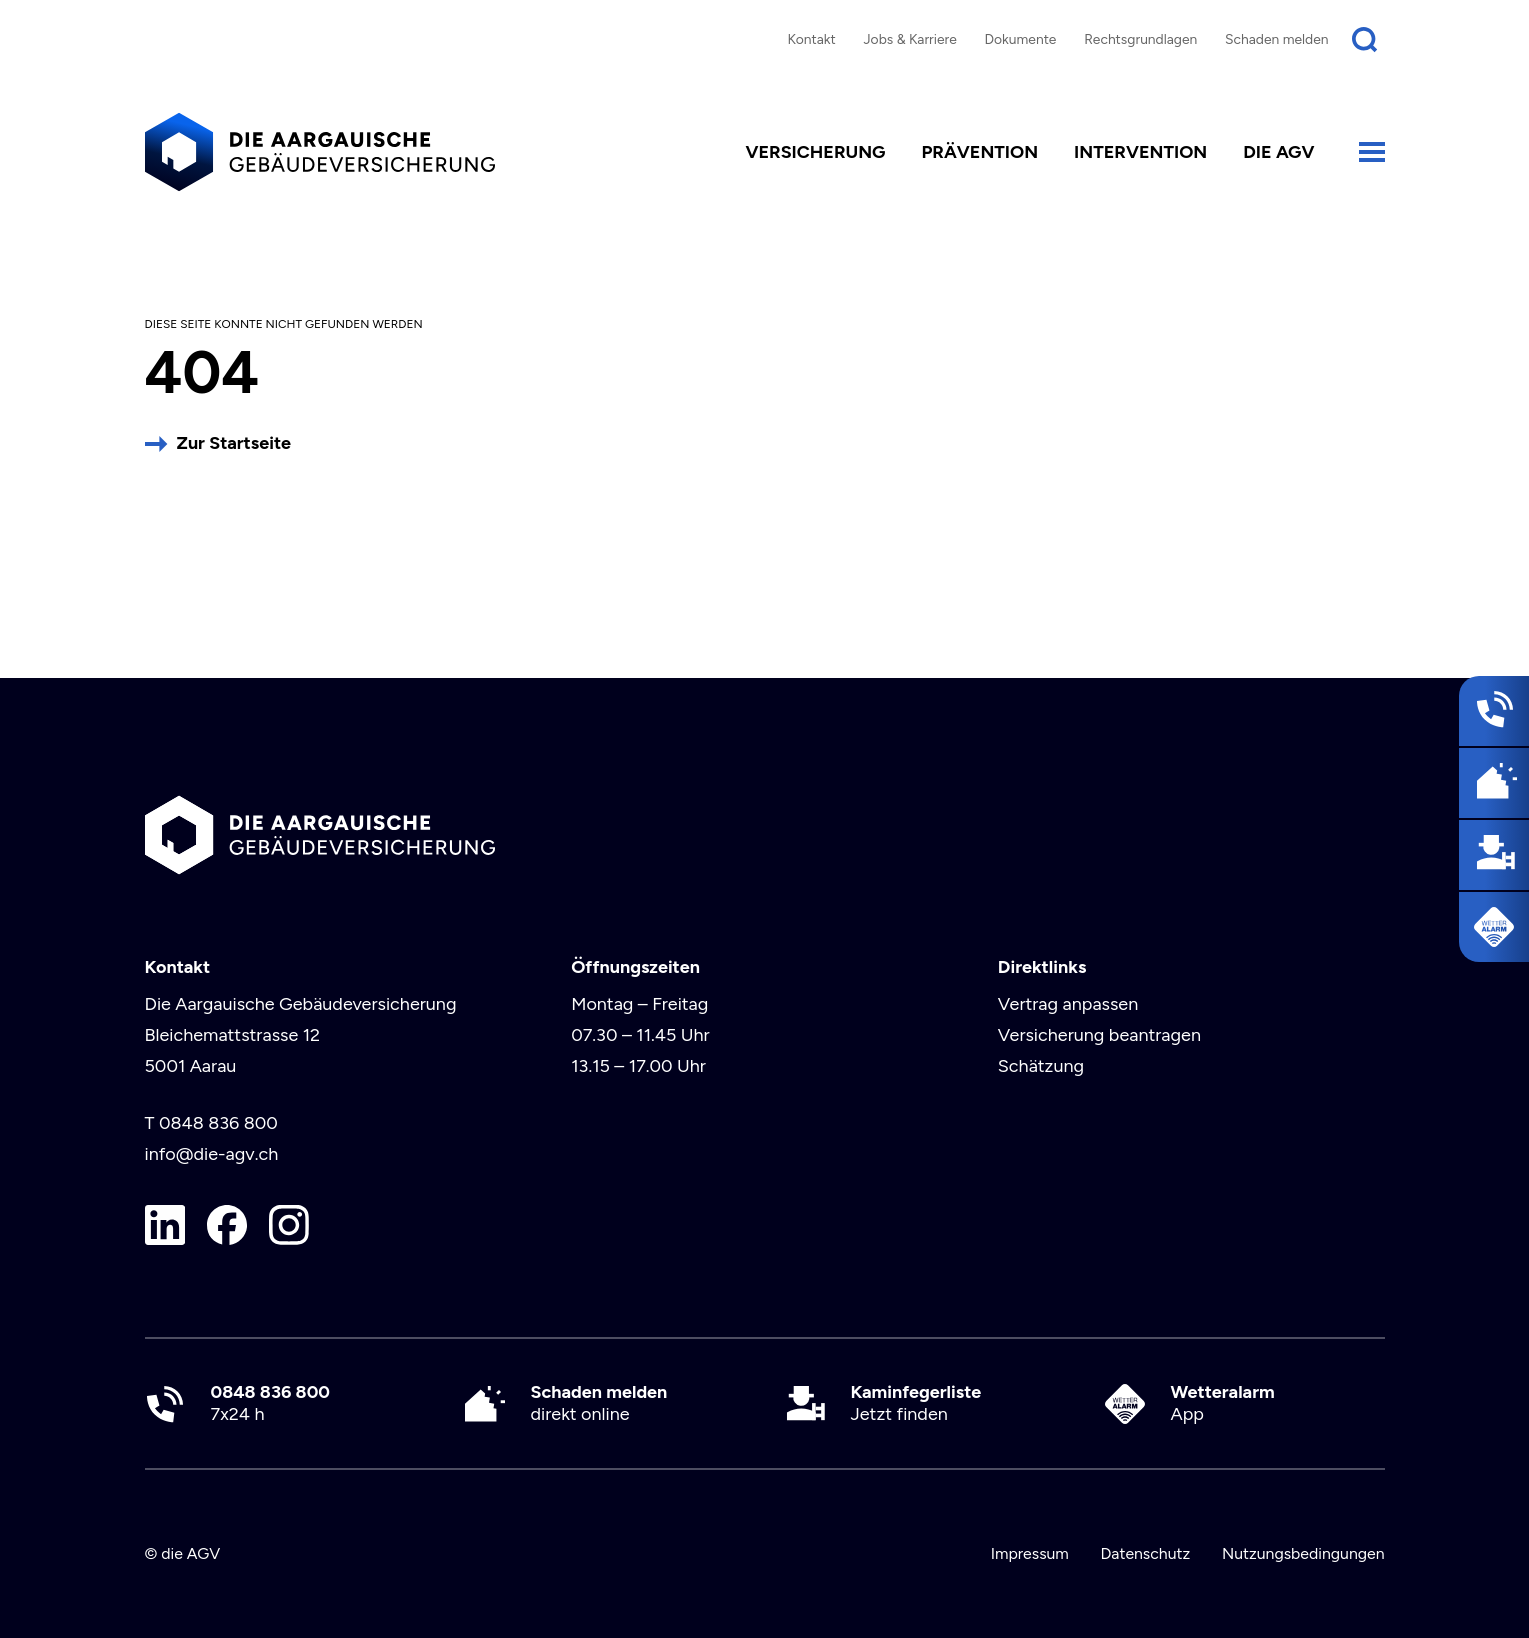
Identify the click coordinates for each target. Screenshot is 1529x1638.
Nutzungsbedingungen (1303, 1553)
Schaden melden (1277, 39)
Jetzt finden (916, 1403)
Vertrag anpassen (1068, 1004)
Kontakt (811, 39)
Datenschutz (1145, 1553)
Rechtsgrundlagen (1140, 39)
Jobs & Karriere (909, 39)
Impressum (1030, 1553)
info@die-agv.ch (212, 1154)
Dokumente (1021, 39)
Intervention (1140, 152)
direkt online (599, 1403)
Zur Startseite (234, 443)
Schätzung (1041, 1066)
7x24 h (270, 1403)
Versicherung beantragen (1099, 1035)
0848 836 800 (218, 1123)
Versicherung (815, 152)
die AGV (1278, 152)
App (1223, 1403)
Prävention (979, 152)
